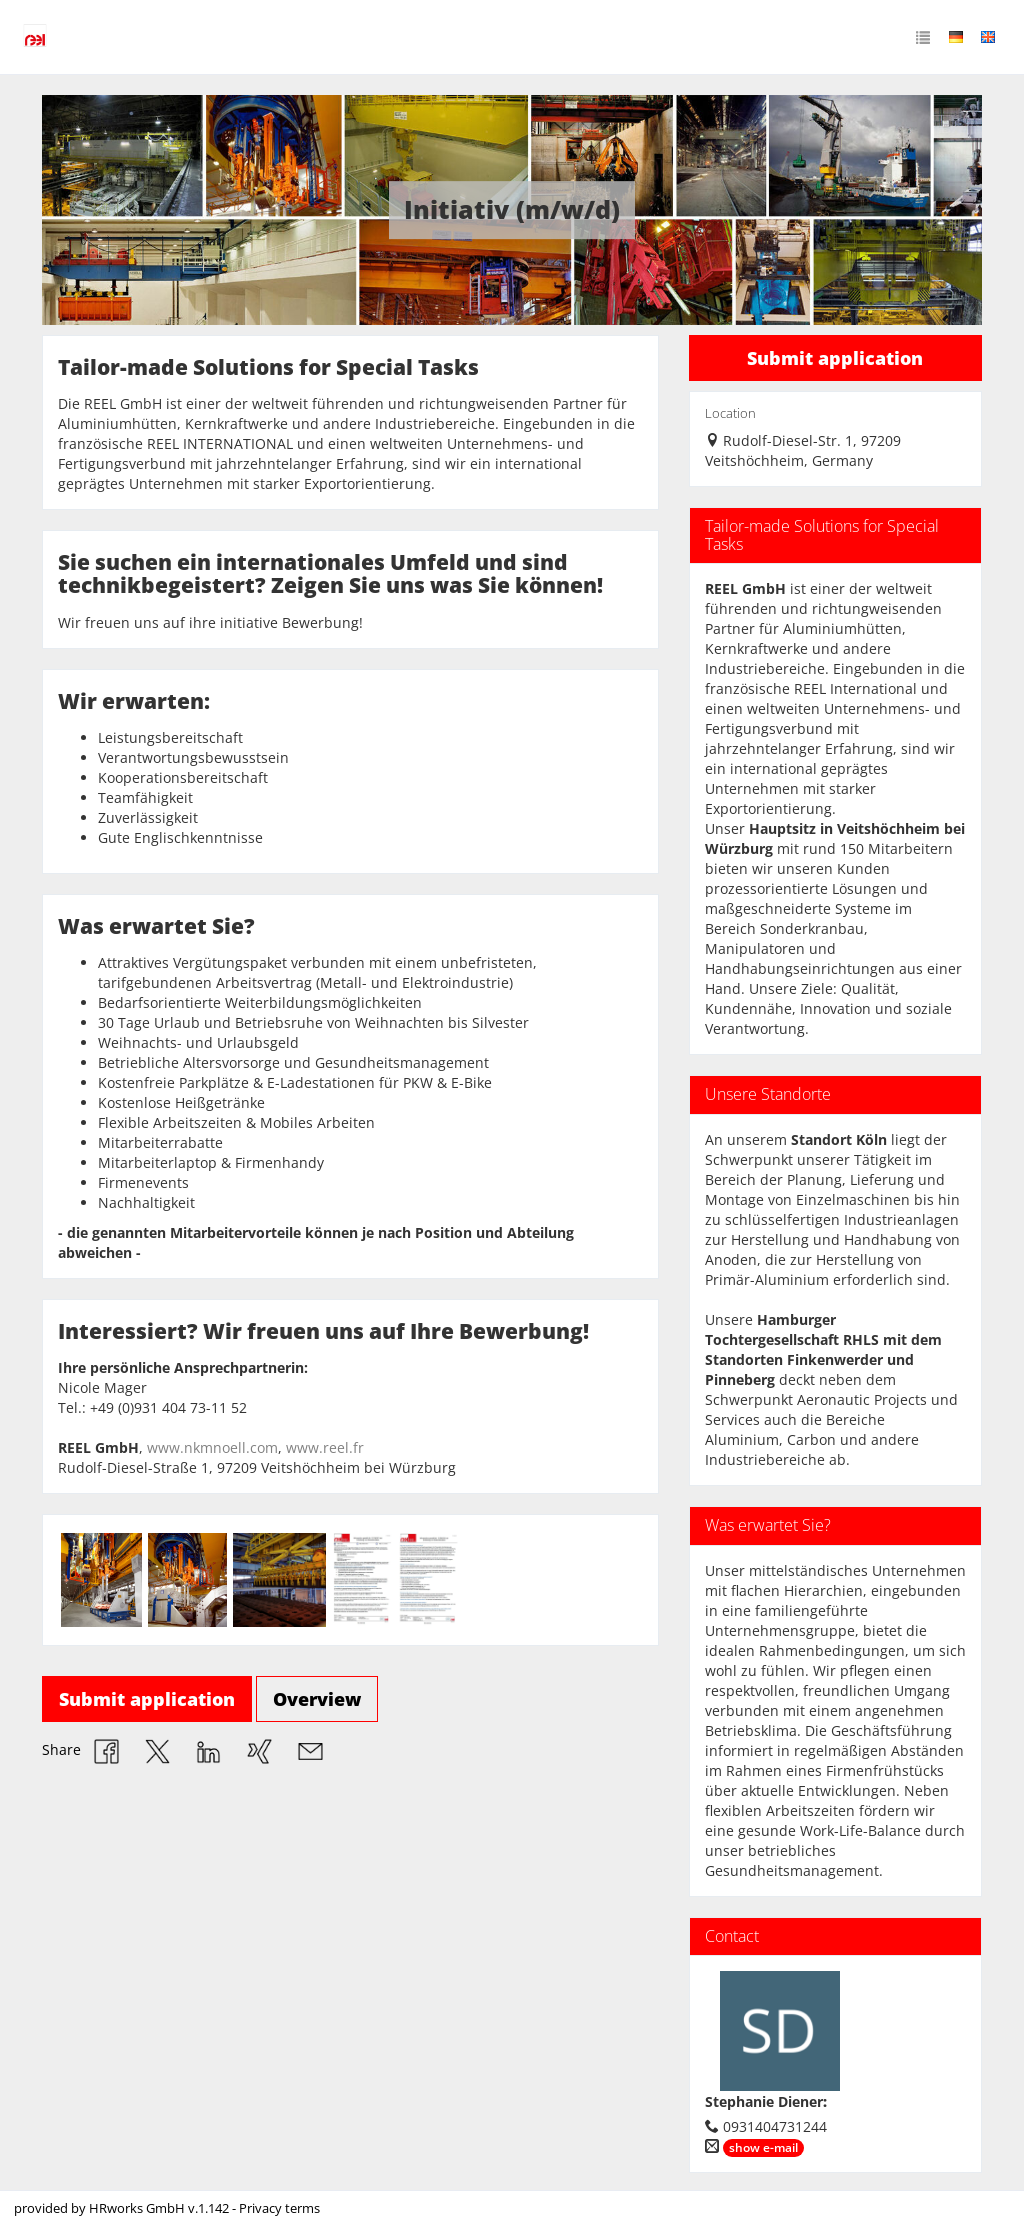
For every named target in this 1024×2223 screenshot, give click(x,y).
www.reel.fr (325, 1447)
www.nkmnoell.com (212, 1447)
